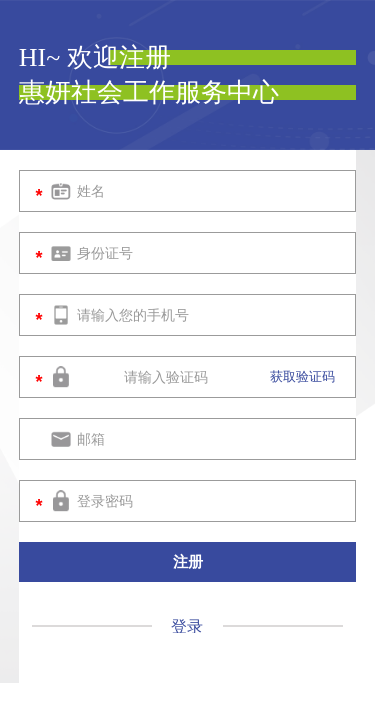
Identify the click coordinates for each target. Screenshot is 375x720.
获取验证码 (302, 376)
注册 (188, 561)
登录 (189, 626)
